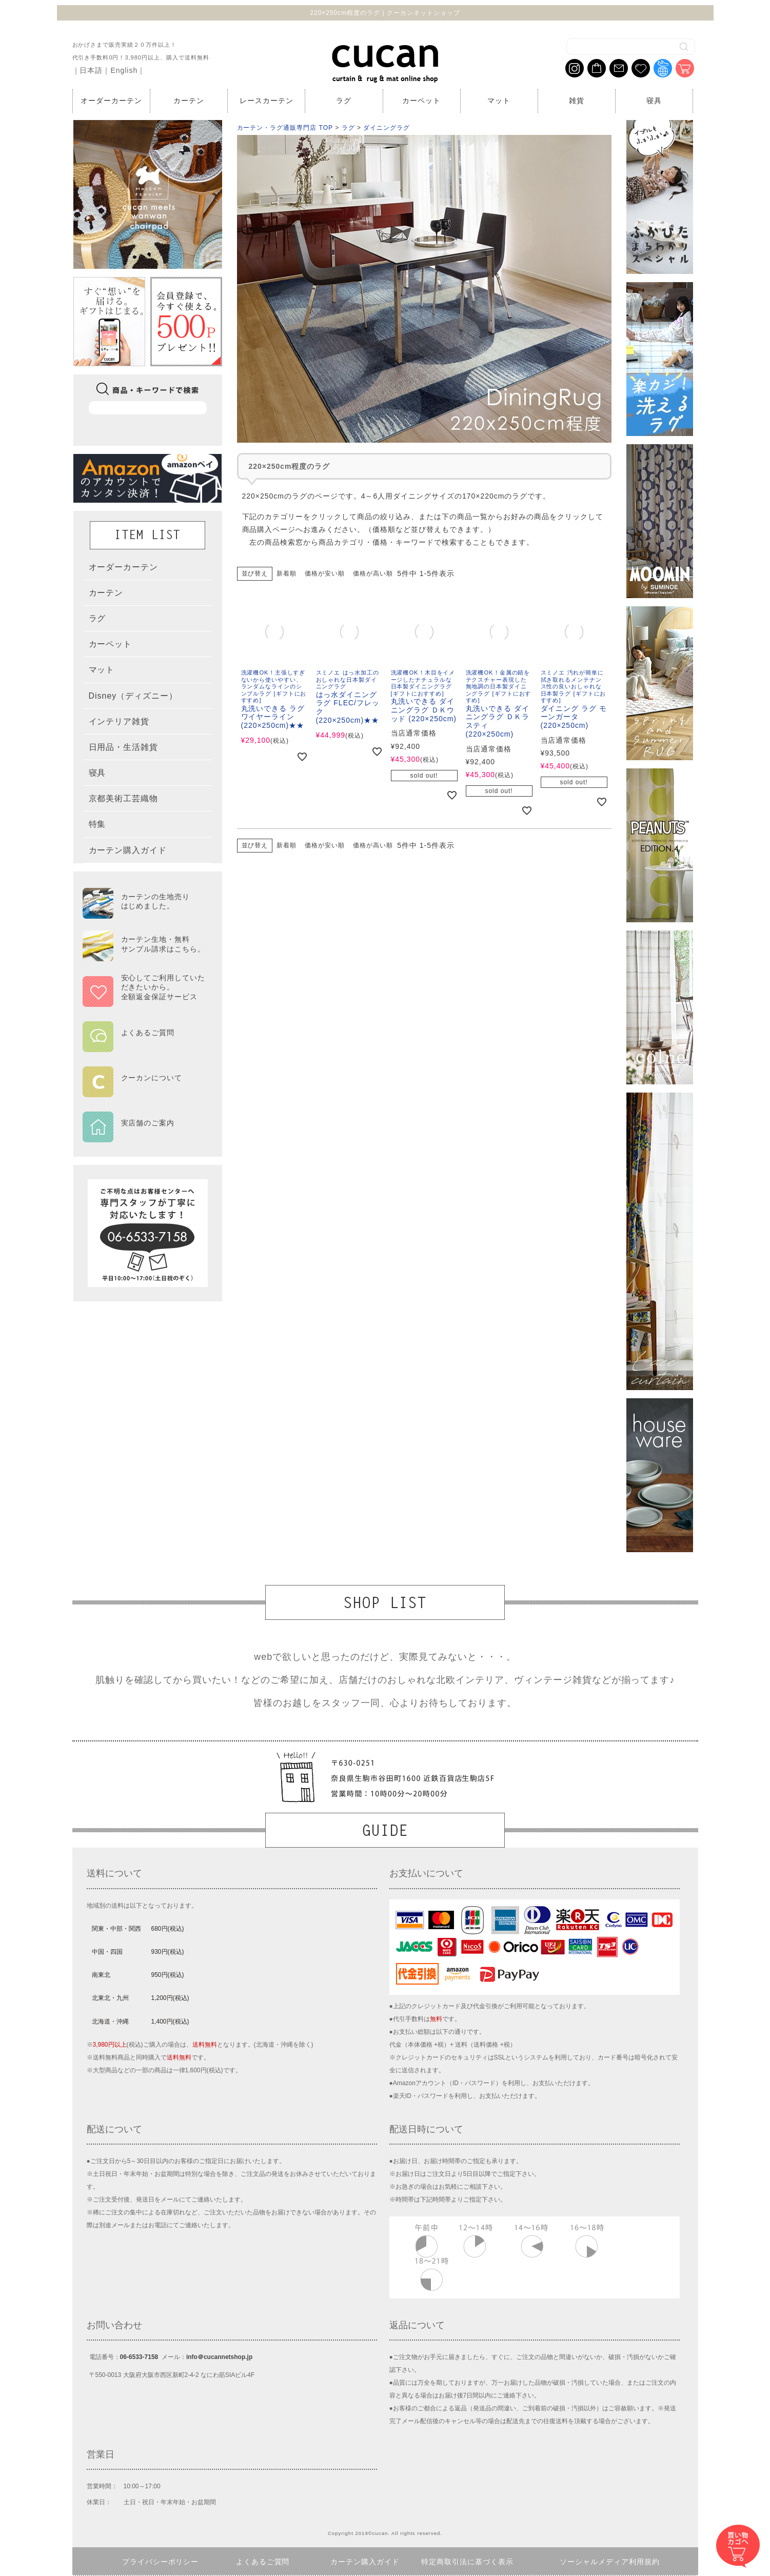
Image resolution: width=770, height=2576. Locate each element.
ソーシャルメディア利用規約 (610, 2562)
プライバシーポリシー (160, 2562)
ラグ (343, 100)
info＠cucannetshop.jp (219, 2357)
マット (498, 100)
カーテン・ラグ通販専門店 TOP (285, 127)
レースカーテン (266, 100)
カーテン (188, 100)
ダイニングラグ (386, 127)
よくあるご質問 (263, 2562)
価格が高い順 (373, 573)
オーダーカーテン (111, 100)
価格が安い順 (325, 573)
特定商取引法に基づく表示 (467, 2562)
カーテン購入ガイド (365, 2562)
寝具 (654, 100)
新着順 (287, 573)
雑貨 (576, 100)
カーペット (421, 100)
